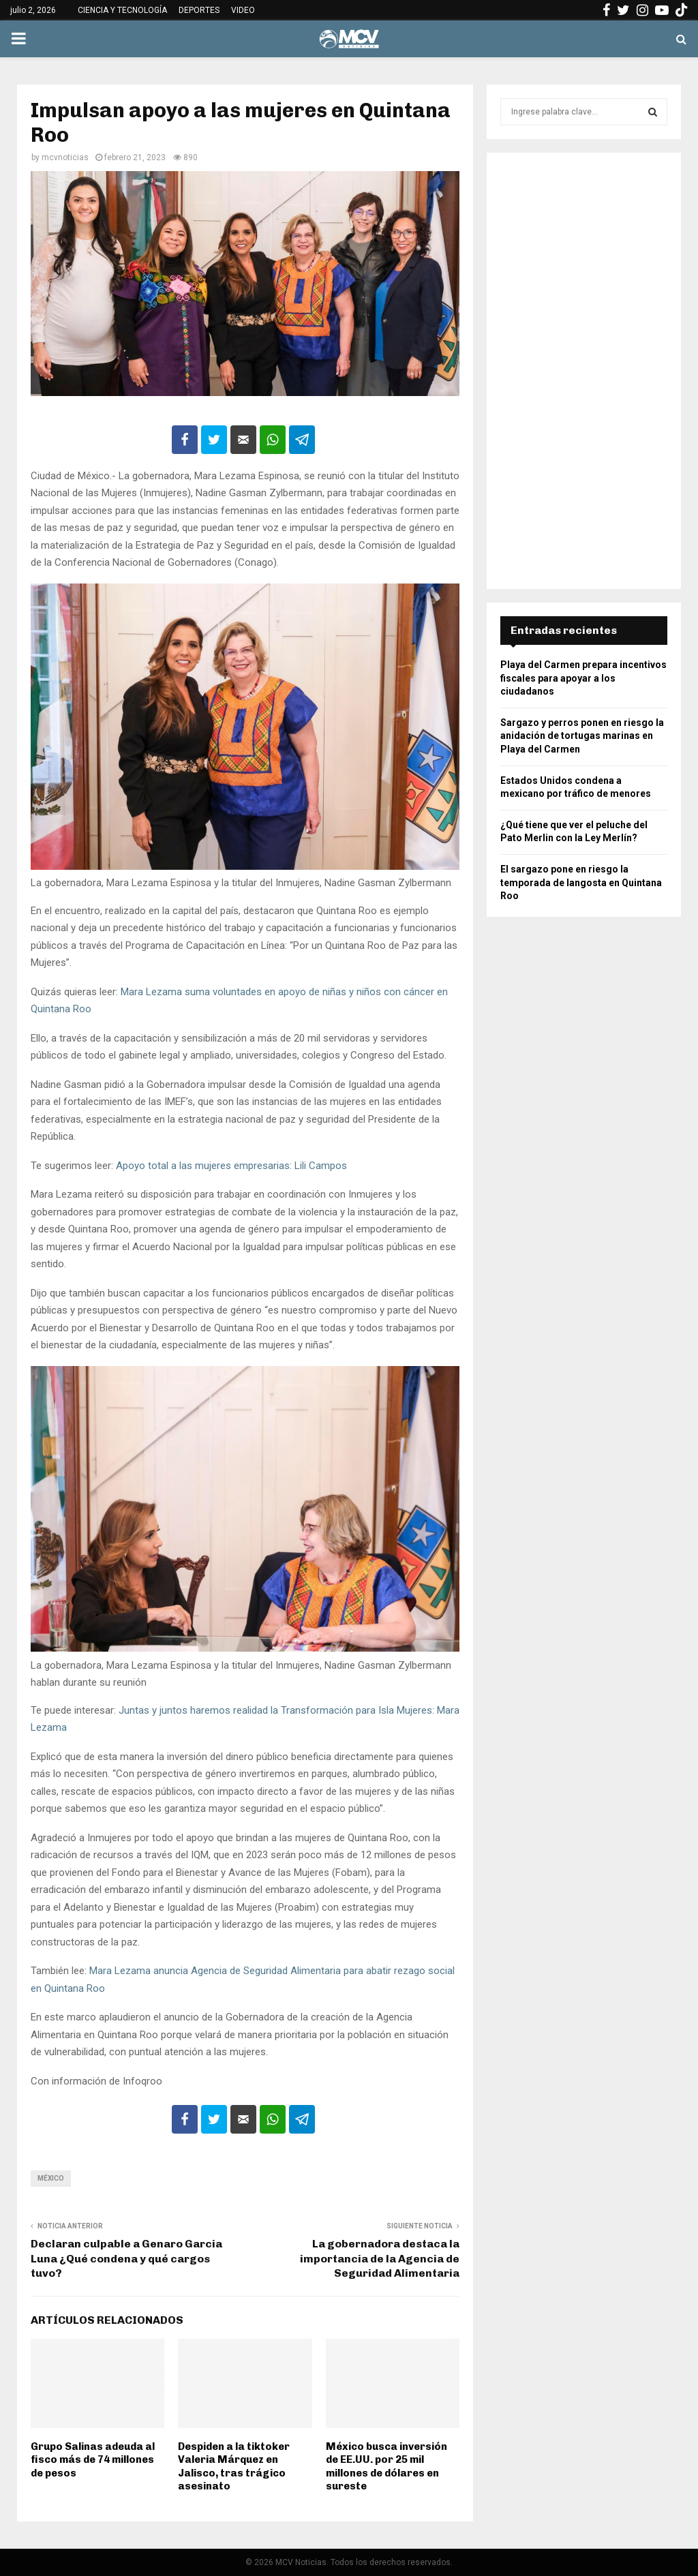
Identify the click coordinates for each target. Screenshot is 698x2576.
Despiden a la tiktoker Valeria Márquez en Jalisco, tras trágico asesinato (234, 2466)
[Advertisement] (583, 370)
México (50, 2178)
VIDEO (243, 10)
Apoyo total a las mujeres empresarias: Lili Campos (231, 1166)
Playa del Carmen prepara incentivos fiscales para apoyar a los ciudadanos (583, 678)
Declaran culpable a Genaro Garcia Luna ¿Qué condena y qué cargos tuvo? (126, 2258)
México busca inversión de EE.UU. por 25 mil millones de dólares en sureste (386, 2466)
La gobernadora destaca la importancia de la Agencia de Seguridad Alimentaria (379, 2258)
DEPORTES (199, 10)
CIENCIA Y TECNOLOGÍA (122, 10)
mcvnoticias (65, 157)
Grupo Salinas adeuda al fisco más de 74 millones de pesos (93, 2459)
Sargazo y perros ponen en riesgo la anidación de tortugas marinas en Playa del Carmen (582, 736)
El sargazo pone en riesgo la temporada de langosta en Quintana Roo (581, 882)
